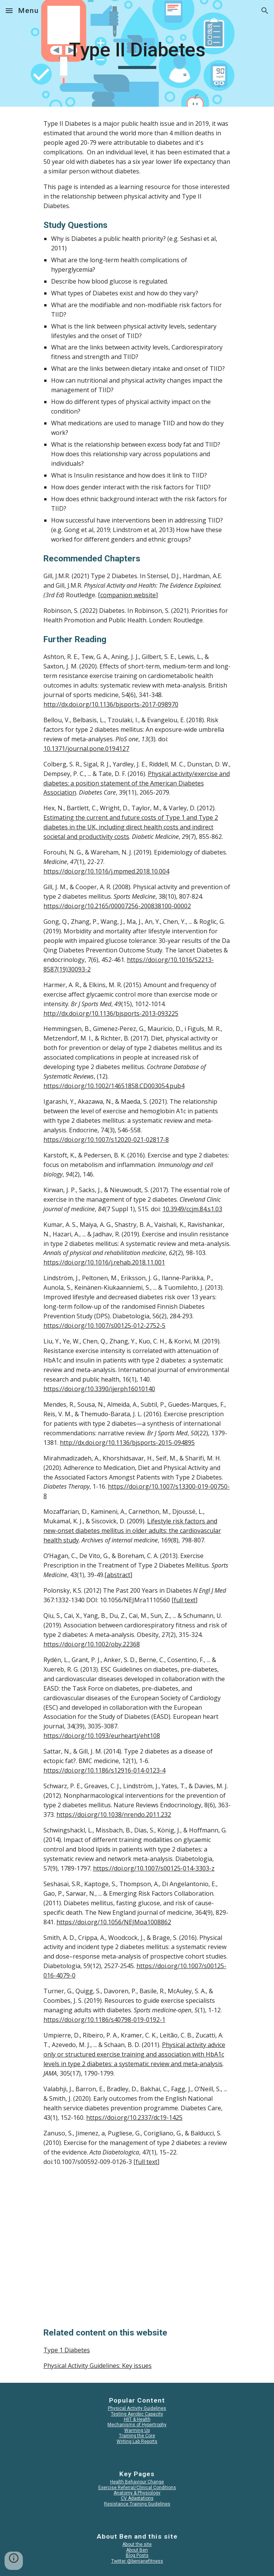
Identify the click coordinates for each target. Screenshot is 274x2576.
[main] (137, 53)
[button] (9, 10)
